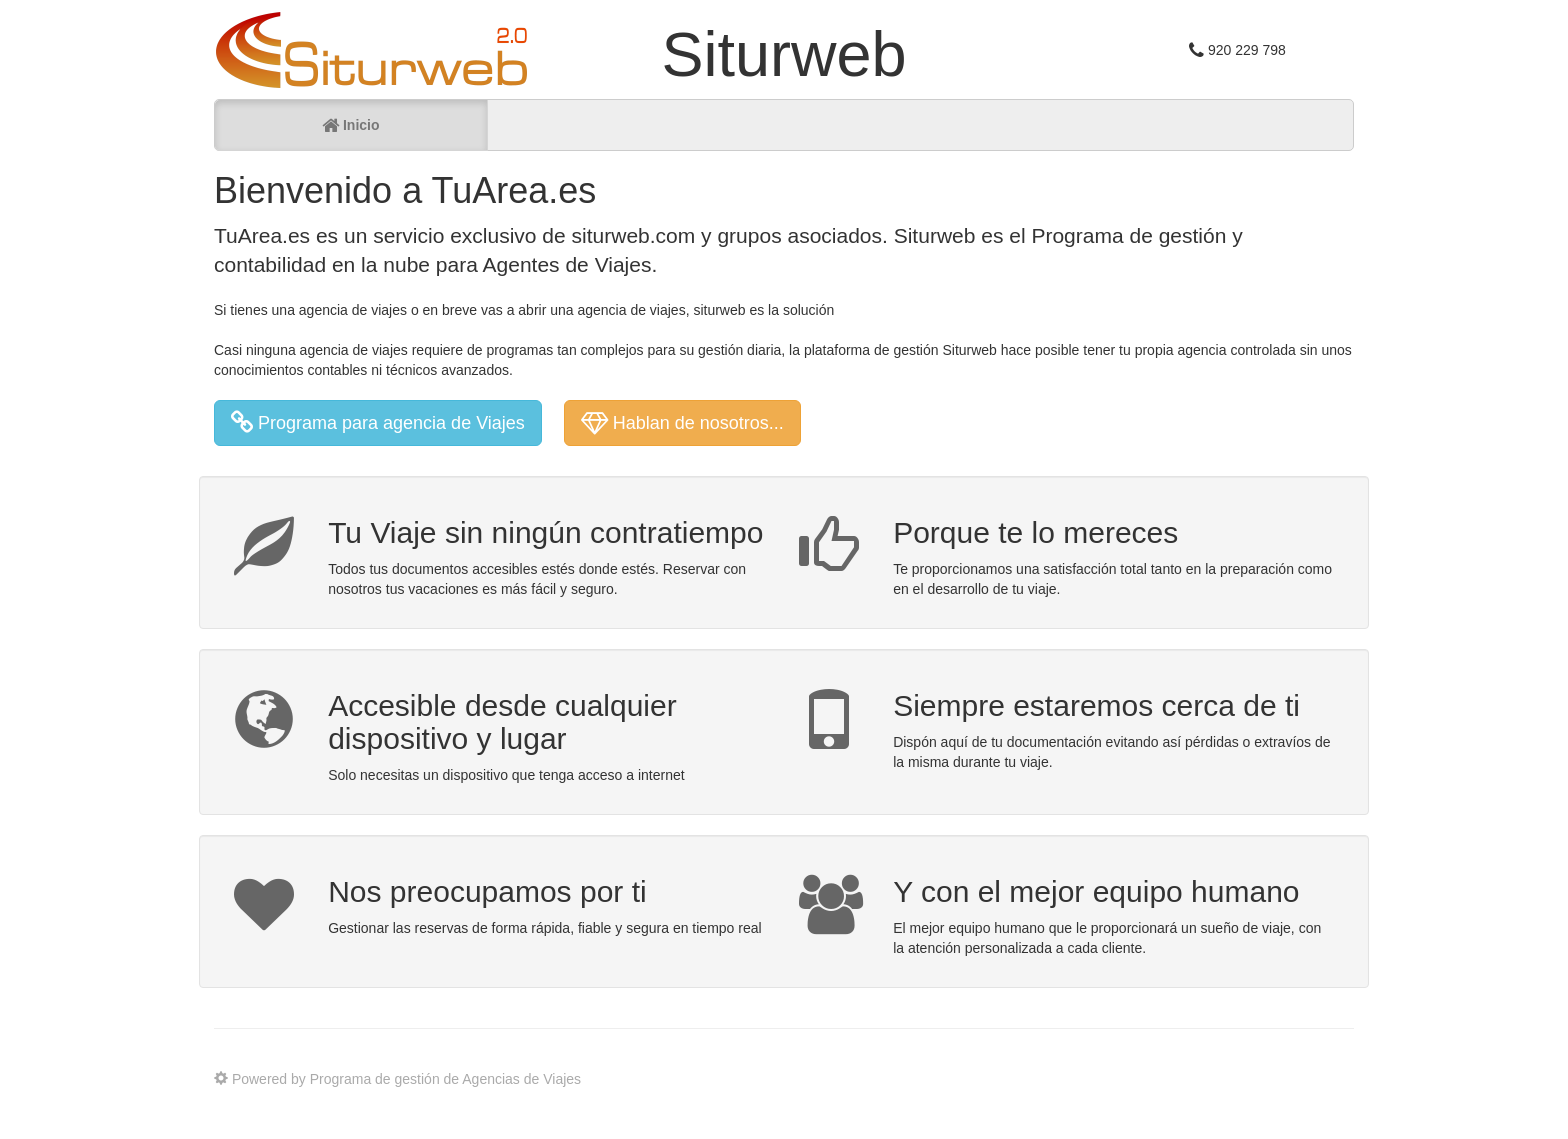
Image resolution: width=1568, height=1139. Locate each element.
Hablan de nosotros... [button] (682, 423)
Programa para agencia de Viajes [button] (378, 423)
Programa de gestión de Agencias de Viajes (445, 1079)
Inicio (350, 125)
